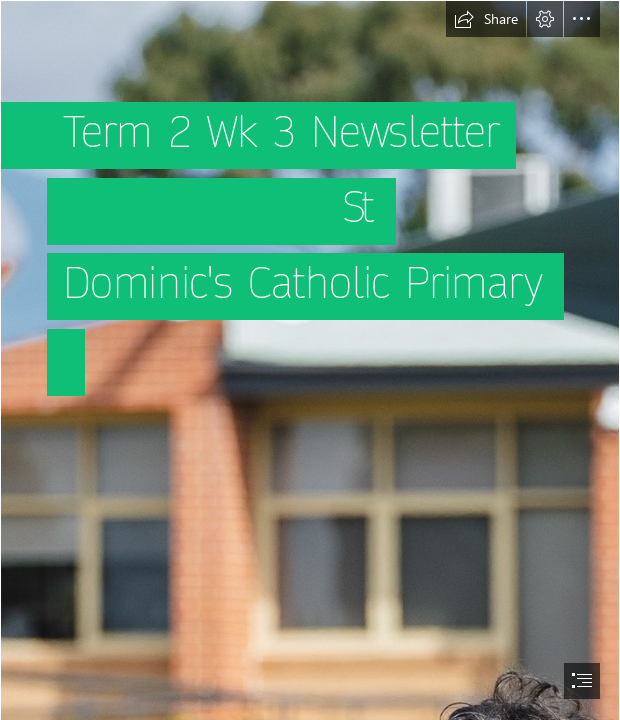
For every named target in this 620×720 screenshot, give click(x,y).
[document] (310, 360)
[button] (486, 19)
